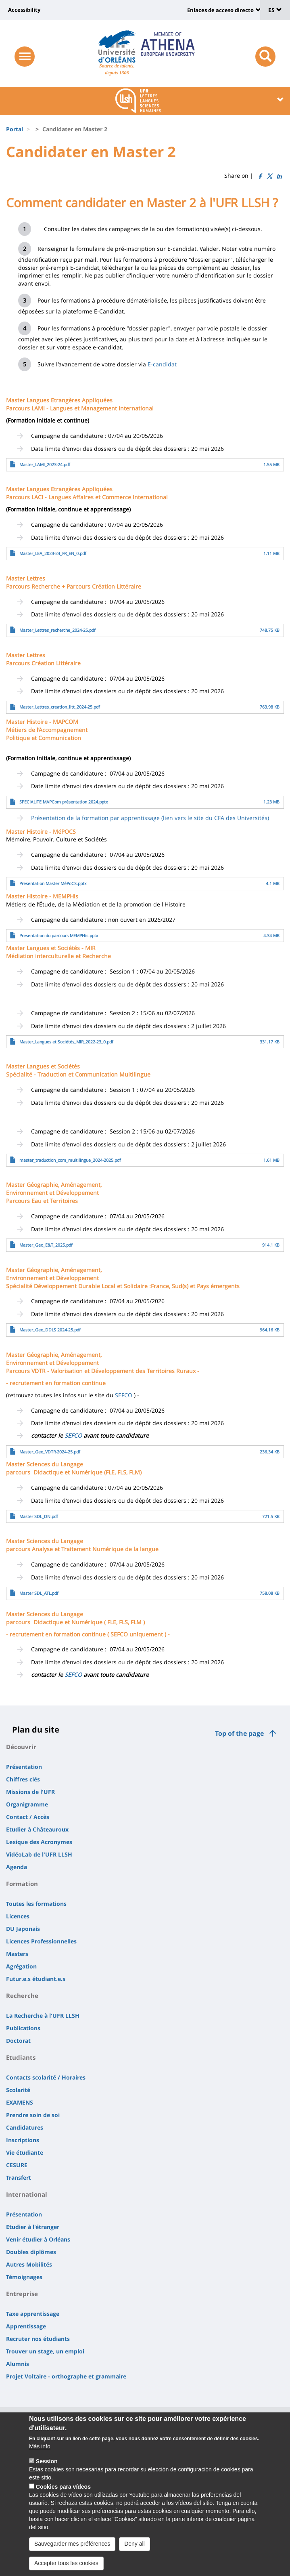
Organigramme (27, 1804)
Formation (22, 1884)
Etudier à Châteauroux (37, 1829)
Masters (17, 1954)
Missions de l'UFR (30, 1792)
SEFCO (123, 1395)
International (26, 2194)
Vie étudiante (24, 2152)
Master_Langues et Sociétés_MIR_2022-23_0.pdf (66, 1042)
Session (47, 2470)
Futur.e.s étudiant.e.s (35, 1979)
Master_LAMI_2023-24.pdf (44, 464)
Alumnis (17, 2364)
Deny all (134, 2552)
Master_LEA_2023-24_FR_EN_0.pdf (52, 553)
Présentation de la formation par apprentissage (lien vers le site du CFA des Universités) (150, 818)
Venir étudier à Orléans (38, 2239)
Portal (14, 129)
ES (275, 10)
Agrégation (21, 1966)
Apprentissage (26, 2326)
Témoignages (24, 2277)
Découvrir (21, 1747)
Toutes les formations (36, 1903)
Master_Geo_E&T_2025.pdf (46, 1245)
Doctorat (18, 2040)
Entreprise (22, 2294)
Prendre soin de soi (33, 2115)
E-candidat (162, 364)
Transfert (18, 2177)
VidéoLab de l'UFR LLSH (39, 1854)
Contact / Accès (27, 1817)
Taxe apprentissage (32, 2313)
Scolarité (18, 2090)
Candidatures (24, 2127)
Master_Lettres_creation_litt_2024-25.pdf (59, 707)
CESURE (16, 2165)
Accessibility (24, 9)
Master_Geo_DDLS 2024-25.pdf (50, 1330)
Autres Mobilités (29, 2264)
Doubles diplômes (31, 2252)
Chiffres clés (23, 1779)
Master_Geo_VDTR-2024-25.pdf (49, 1452)
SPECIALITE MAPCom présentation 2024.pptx (63, 802)
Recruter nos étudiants (38, 2339)
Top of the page (239, 1733)
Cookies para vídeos (63, 2495)
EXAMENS (19, 2102)
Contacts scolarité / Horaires (46, 2077)
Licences (17, 1916)
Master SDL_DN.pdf (38, 1516)
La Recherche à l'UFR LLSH (42, 2015)
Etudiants (20, 2057)
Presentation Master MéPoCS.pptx (53, 883)
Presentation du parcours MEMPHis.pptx (58, 935)
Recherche (22, 1995)
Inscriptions (22, 2140)
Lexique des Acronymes (39, 1842)
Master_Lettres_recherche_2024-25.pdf (57, 630)
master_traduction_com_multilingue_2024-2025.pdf (70, 1160)
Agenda (16, 1867)
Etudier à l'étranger (32, 2227)
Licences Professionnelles (41, 1941)
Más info (39, 2455)
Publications (23, 2028)
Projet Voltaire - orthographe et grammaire (66, 2376)
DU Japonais (23, 1929)
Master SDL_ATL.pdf (38, 1593)
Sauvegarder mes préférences (72, 2552)
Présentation (24, 1767)
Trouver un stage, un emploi (45, 2351)
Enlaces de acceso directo (220, 10)
